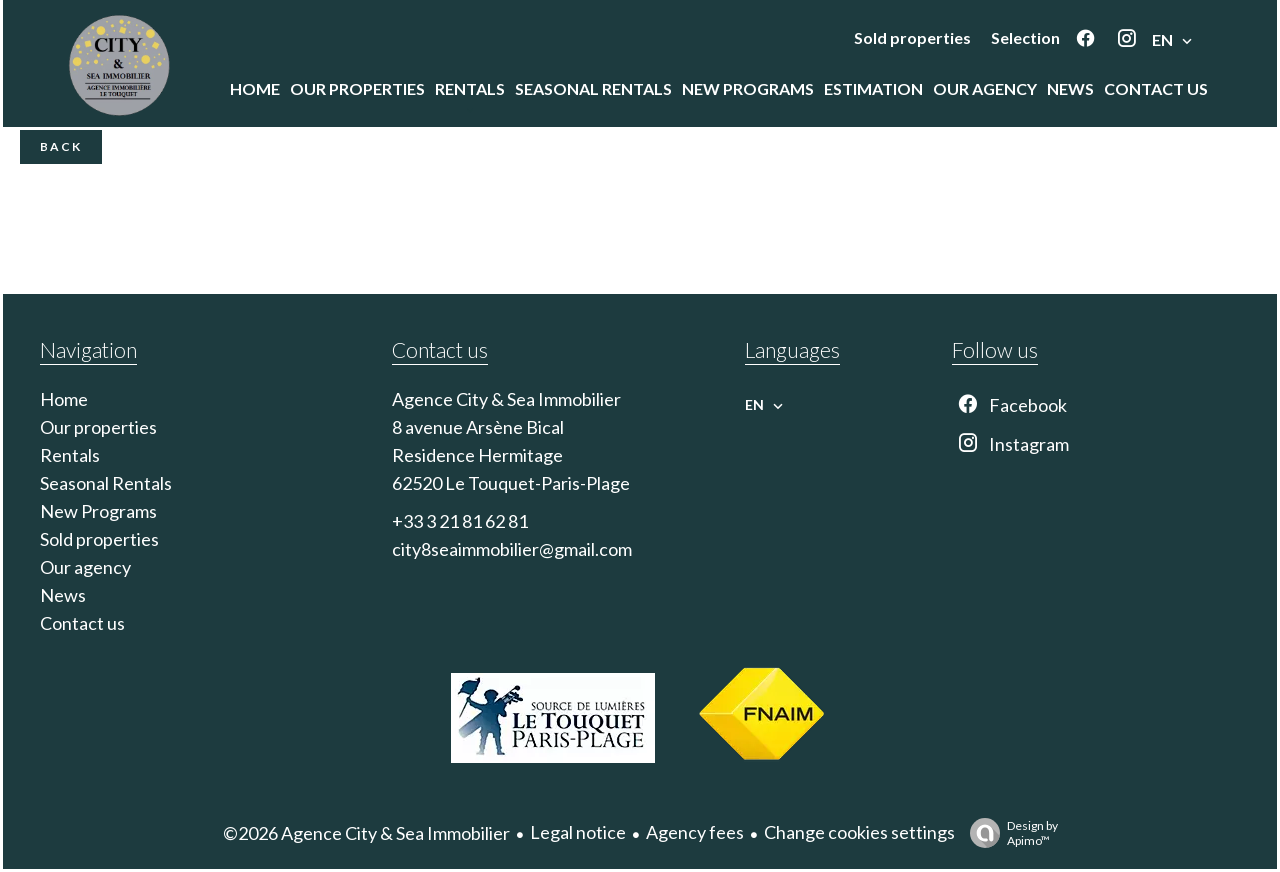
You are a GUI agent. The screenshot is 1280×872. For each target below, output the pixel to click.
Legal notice (578, 832)
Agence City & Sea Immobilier (506, 399)
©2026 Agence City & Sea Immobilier (366, 833)
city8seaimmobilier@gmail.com (512, 549)
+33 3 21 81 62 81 (460, 521)
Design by (1009, 833)
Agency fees (695, 832)
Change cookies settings (859, 832)
